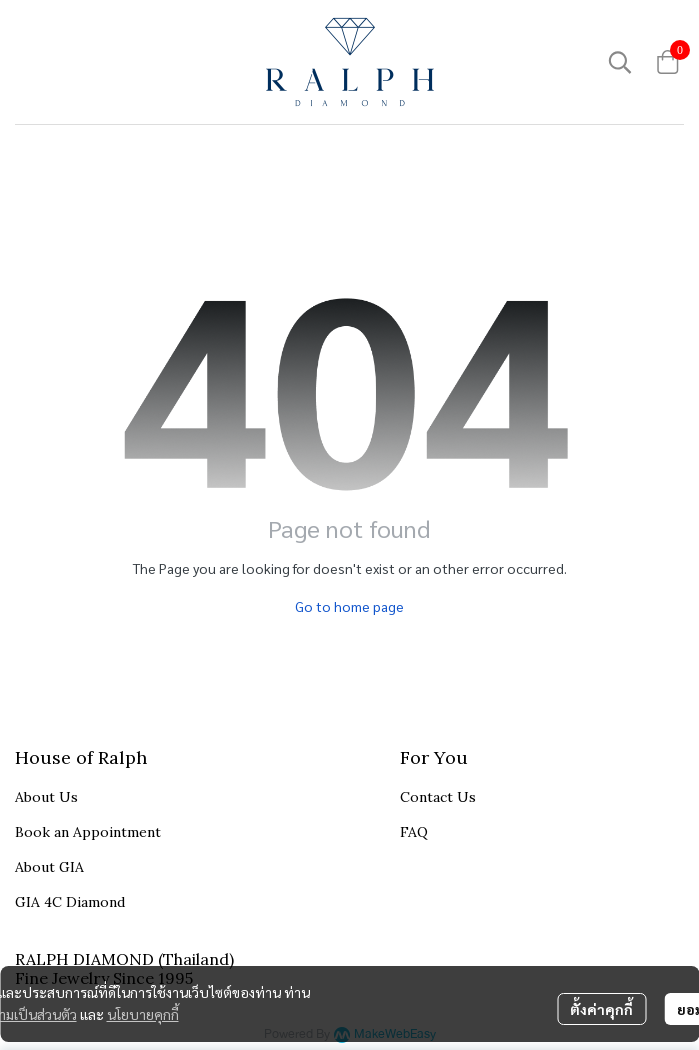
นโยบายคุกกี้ (143, 1014)
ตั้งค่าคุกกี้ (601, 1009)
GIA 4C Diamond (70, 902)
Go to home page (349, 606)
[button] (620, 62)
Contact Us (438, 797)
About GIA (49, 867)
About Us (46, 797)
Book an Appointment (88, 832)
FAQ (414, 832)
